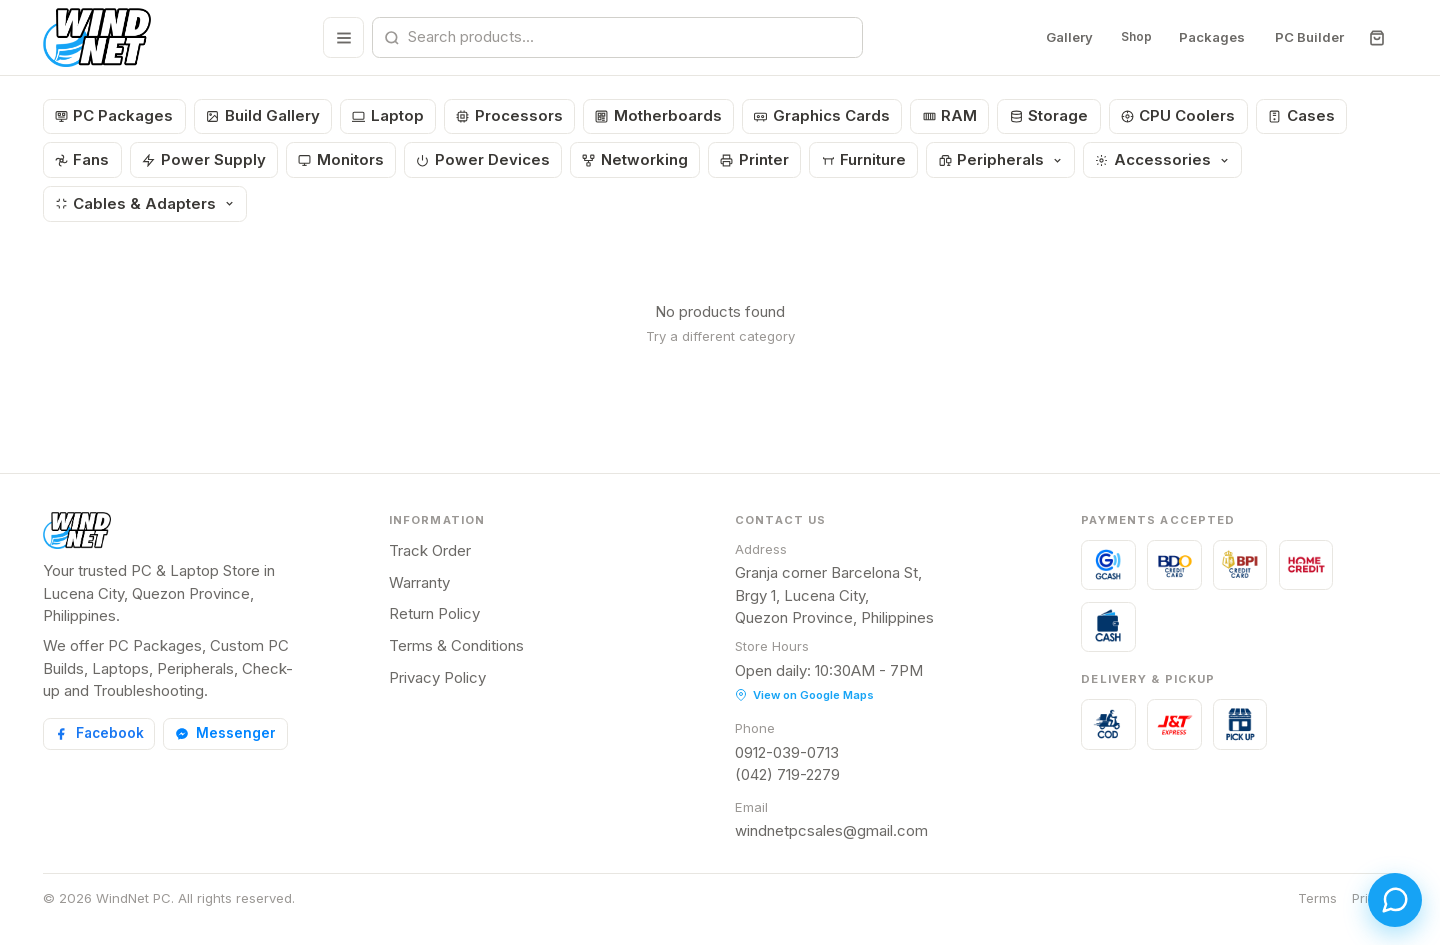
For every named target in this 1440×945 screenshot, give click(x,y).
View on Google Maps (804, 695)
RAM (950, 115)
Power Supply (204, 159)
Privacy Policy (437, 677)
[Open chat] (1388, 893)
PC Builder (1309, 37)
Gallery (1061, 37)
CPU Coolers (1178, 115)
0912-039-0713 (787, 752)
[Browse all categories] (339, 37)
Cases (1301, 115)
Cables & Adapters (145, 203)
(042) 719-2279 (787, 774)
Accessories (1162, 159)
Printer (754, 159)
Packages (1212, 37)
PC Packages (114, 115)
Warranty (419, 582)
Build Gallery (263, 115)
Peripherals (1001, 159)
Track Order (430, 550)
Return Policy (434, 613)
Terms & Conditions (456, 645)
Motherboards (658, 115)
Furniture (864, 159)
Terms (1317, 898)
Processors (509, 115)
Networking (635, 159)
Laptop (388, 115)
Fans (82, 159)
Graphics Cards (822, 115)
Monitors (341, 159)
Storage (1049, 115)
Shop (1132, 37)
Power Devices (483, 159)
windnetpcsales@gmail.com (831, 830)
